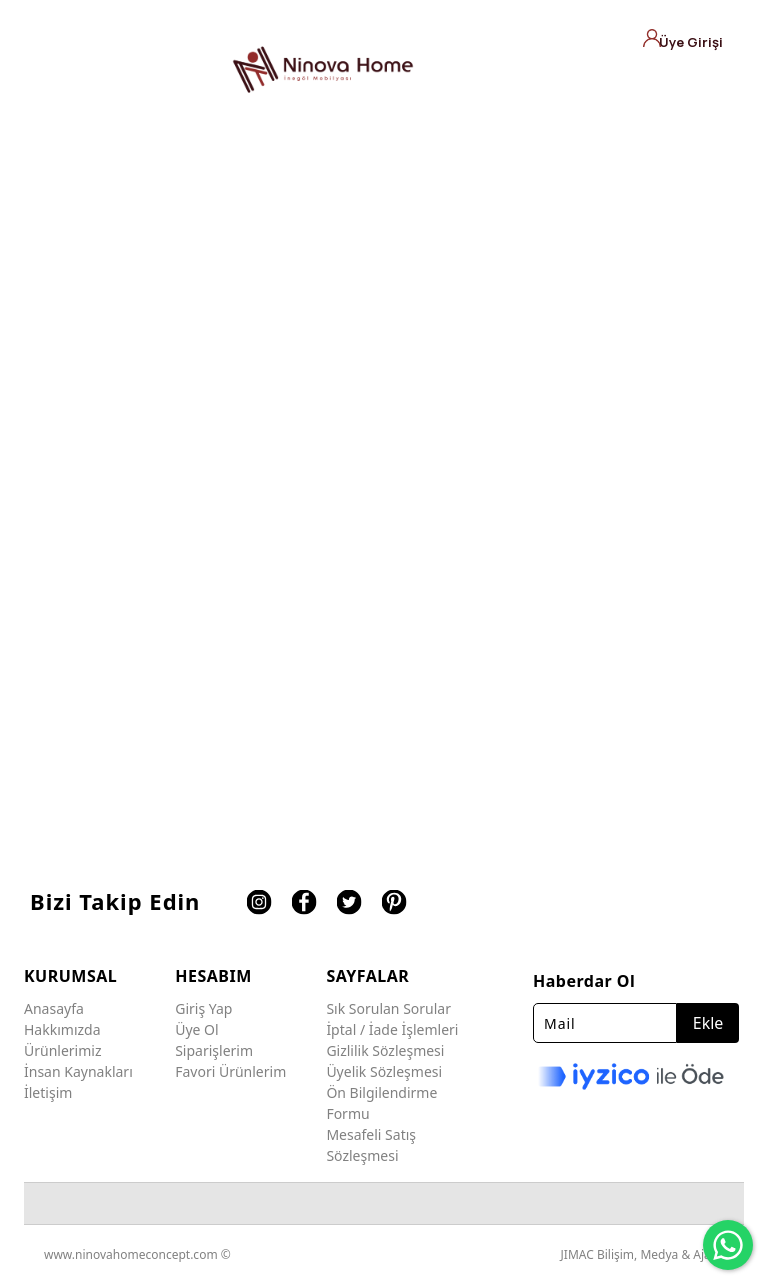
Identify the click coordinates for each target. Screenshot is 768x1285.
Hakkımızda (62, 1029)
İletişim (48, 1092)
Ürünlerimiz (63, 1050)
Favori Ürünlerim (230, 1071)
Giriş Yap (203, 1008)
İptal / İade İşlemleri (392, 1029)
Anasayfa (54, 1008)
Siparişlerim (214, 1050)
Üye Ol (196, 1029)
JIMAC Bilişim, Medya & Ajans (642, 1254)
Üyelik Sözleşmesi (384, 1071)
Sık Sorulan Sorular (388, 1008)
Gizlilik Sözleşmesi (385, 1050)
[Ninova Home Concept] (323, 69)
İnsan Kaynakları (78, 1071)
